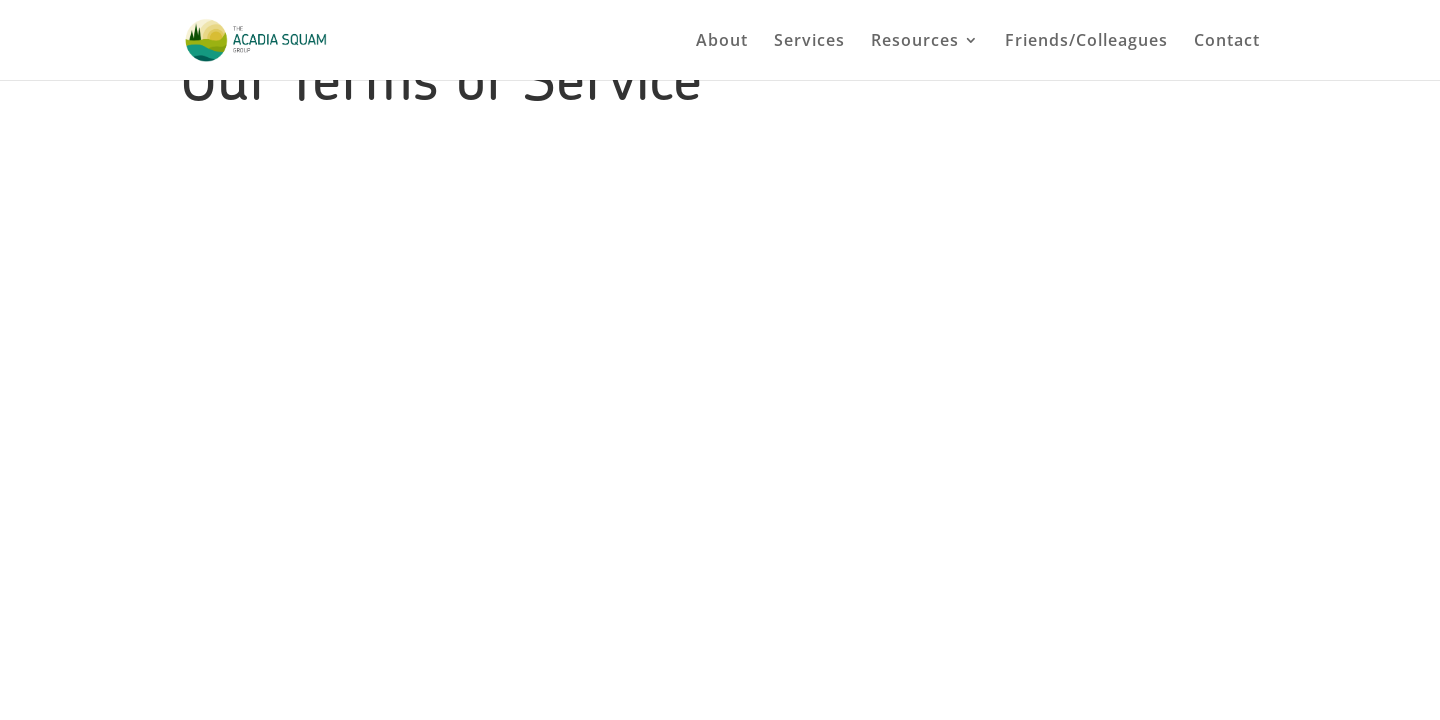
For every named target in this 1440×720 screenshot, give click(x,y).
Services (809, 42)
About (722, 42)
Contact (1227, 42)
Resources (915, 42)
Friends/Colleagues (1086, 42)
